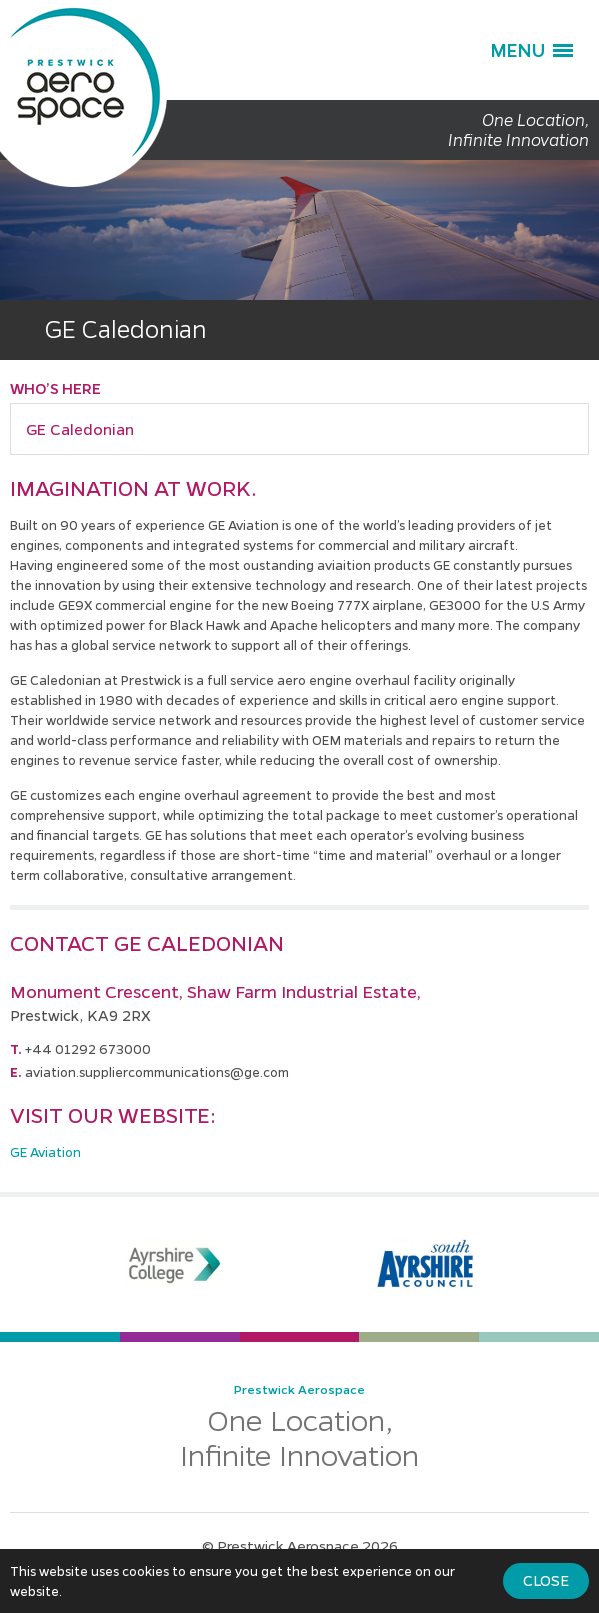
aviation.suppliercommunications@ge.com (157, 1071)
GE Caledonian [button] (80, 429)
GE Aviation (45, 1151)
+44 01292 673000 (88, 1048)
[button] (531, 50)
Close (546, 1580)
